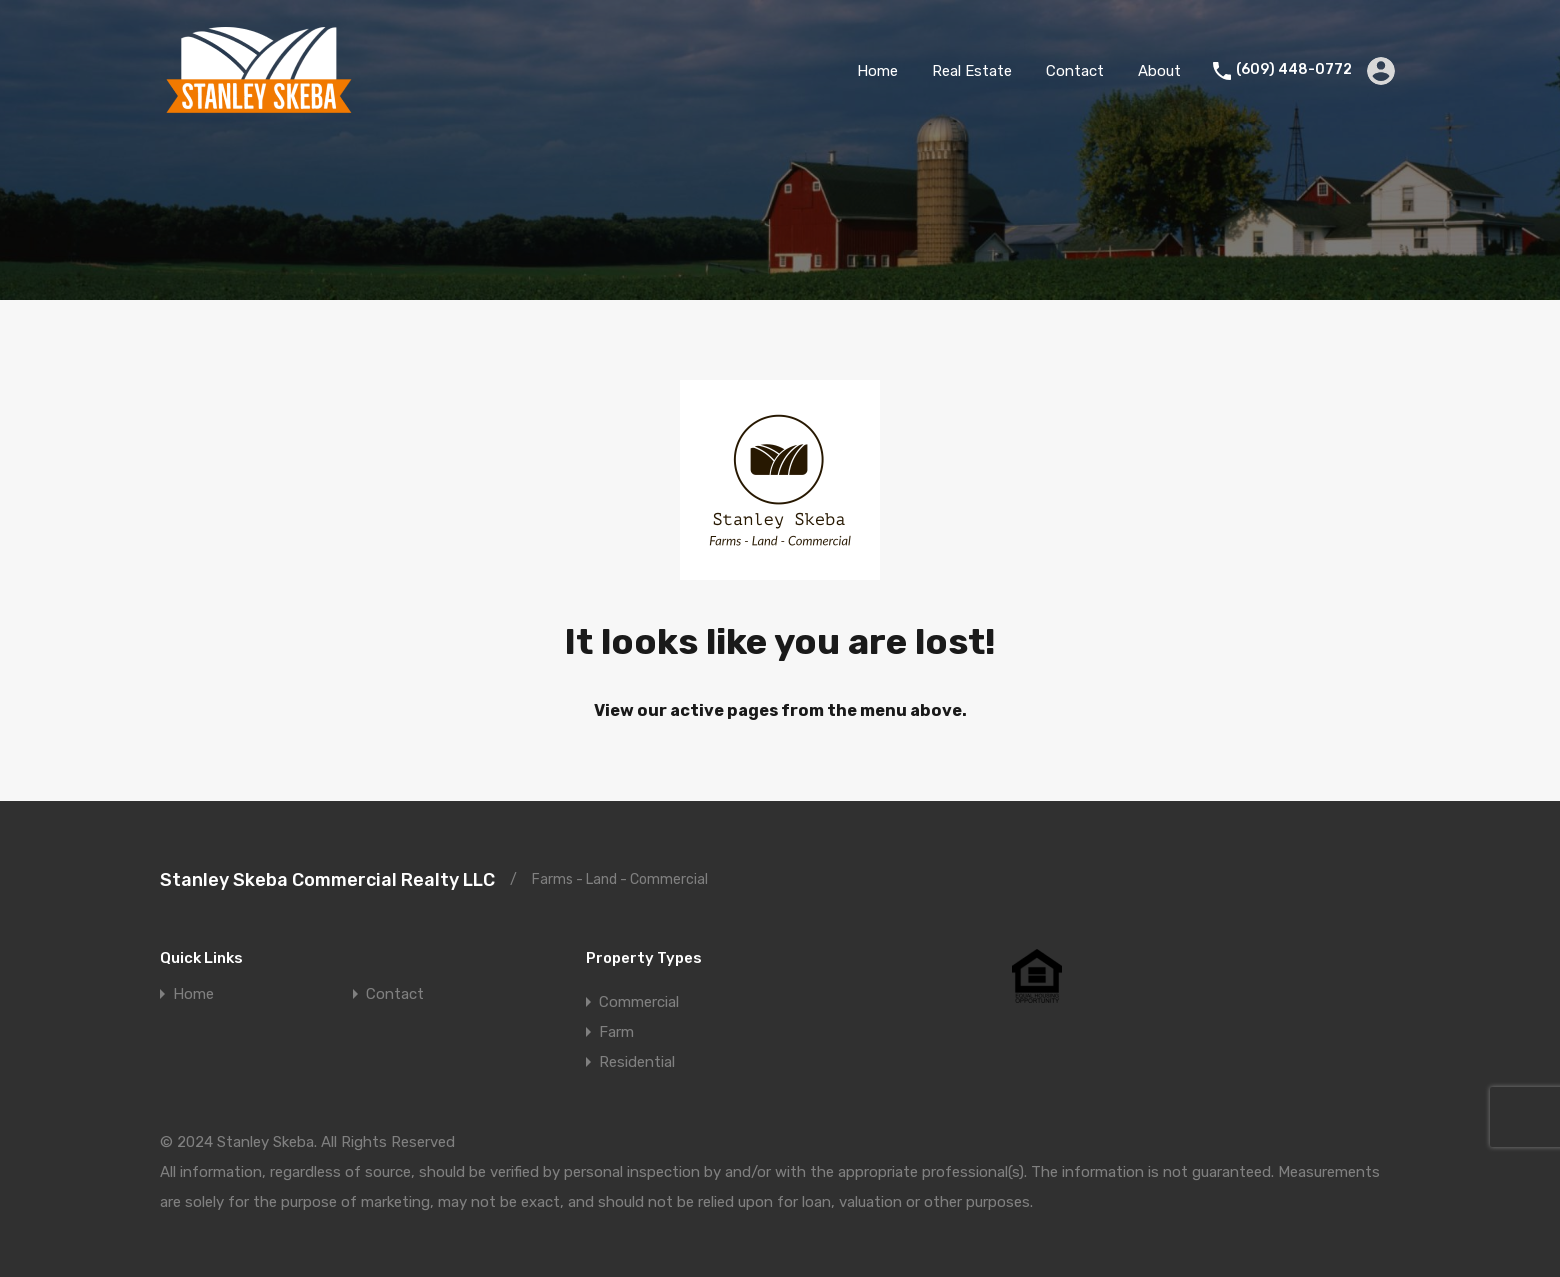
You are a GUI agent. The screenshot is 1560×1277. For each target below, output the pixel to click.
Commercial (639, 1002)
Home (877, 71)
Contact (1075, 71)
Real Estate (972, 71)
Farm (616, 1032)
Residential (637, 1062)
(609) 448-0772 (1294, 70)
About (1159, 71)
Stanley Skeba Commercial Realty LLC (327, 880)
